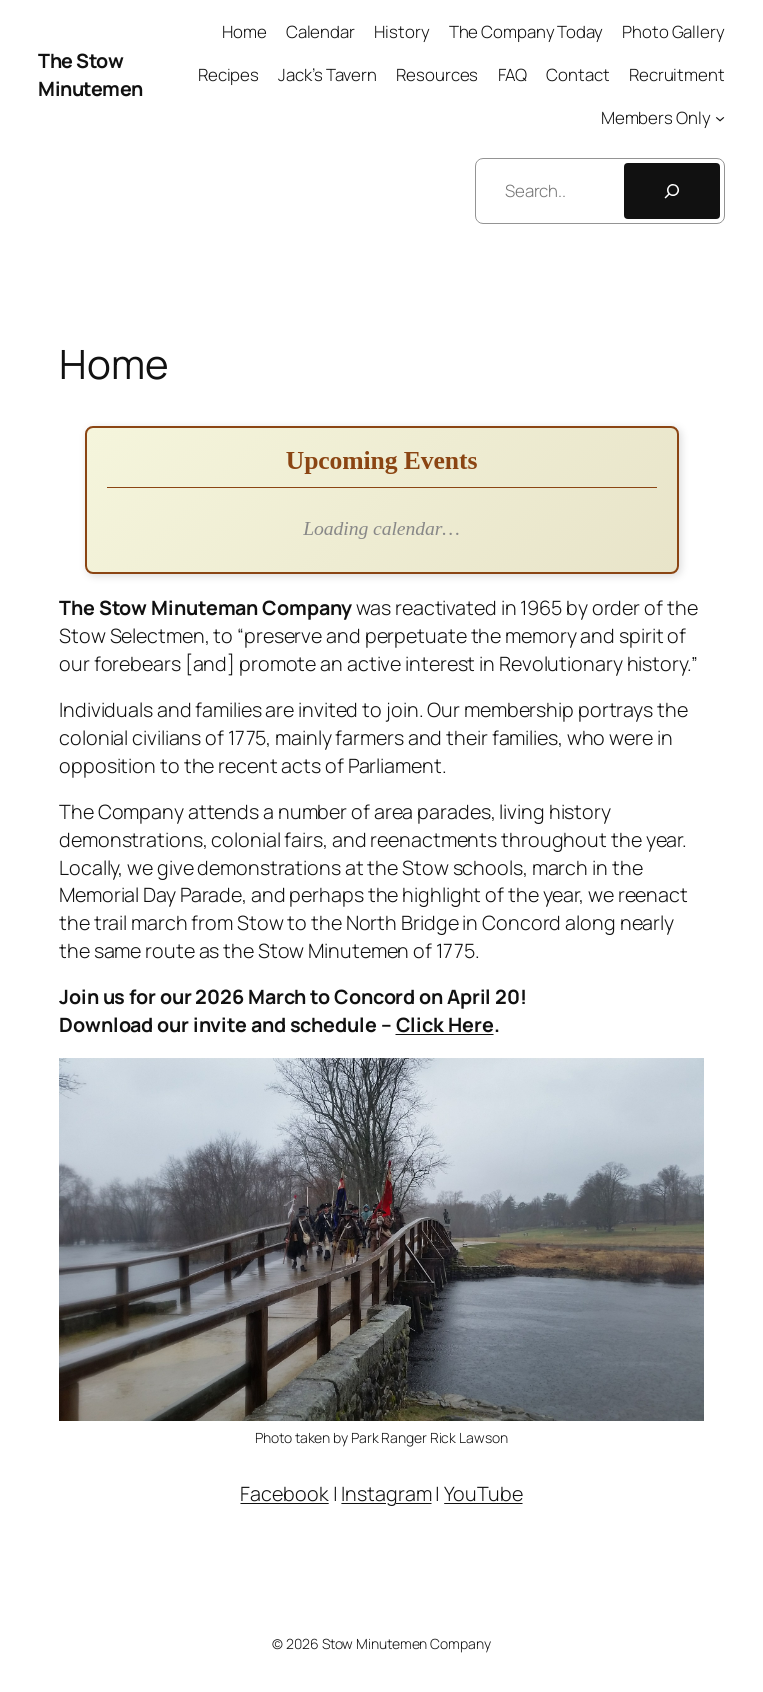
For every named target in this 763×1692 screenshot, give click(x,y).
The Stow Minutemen (90, 74)
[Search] (672, 191)
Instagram (386, 1493)
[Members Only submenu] (720, 117)
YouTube (483, 1493)
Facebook (284, 1493)
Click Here (445, 1024)
